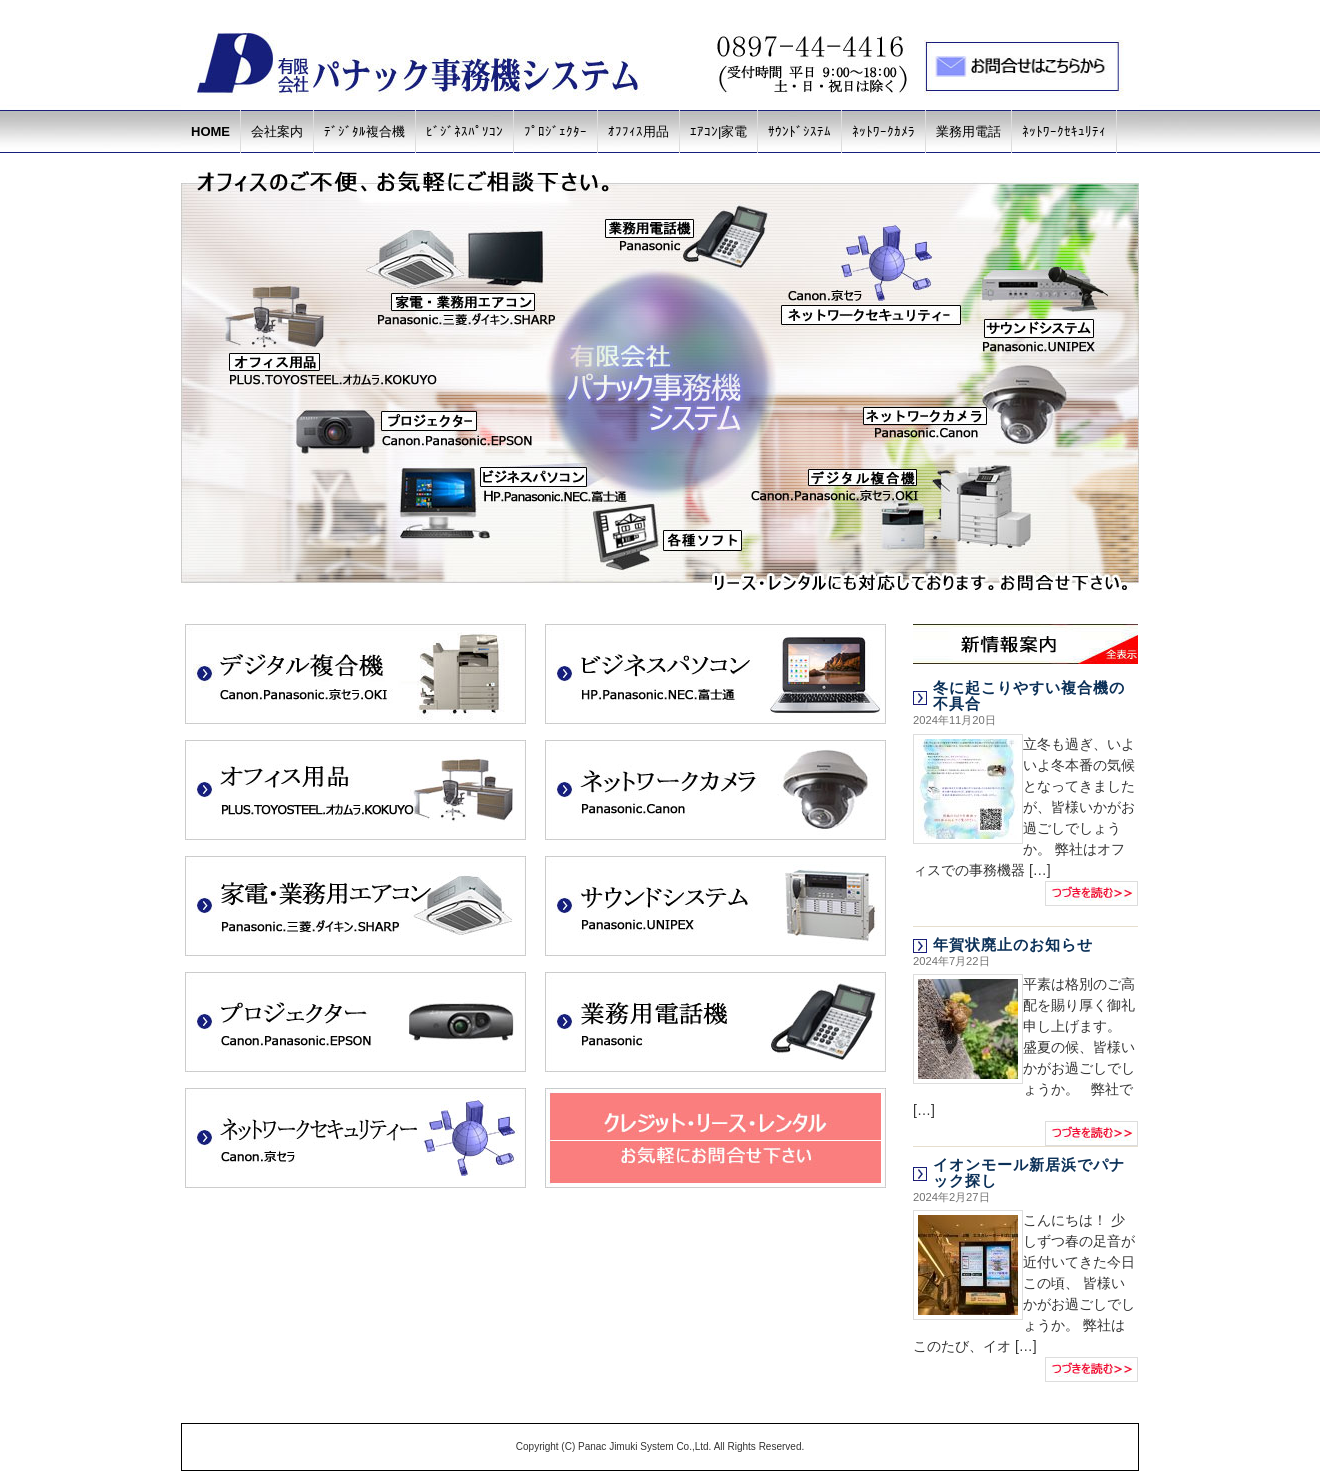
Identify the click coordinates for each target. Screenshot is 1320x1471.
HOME (210, 131)
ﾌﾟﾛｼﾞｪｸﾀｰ (555, 131)
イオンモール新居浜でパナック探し (1029, 1172)
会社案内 (277, 131)
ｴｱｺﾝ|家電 (718, 131)
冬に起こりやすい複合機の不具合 (1029, 695)
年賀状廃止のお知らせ (1013, 944)
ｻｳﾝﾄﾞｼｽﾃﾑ (799, 131)
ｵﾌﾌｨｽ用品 (638, 131)
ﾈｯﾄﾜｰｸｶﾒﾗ (883, 131)
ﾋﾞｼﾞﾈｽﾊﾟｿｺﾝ (464, 131)
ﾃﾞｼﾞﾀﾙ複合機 (364, 131)
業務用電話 (968, 131)
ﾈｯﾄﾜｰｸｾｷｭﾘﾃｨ (1064, 131)
